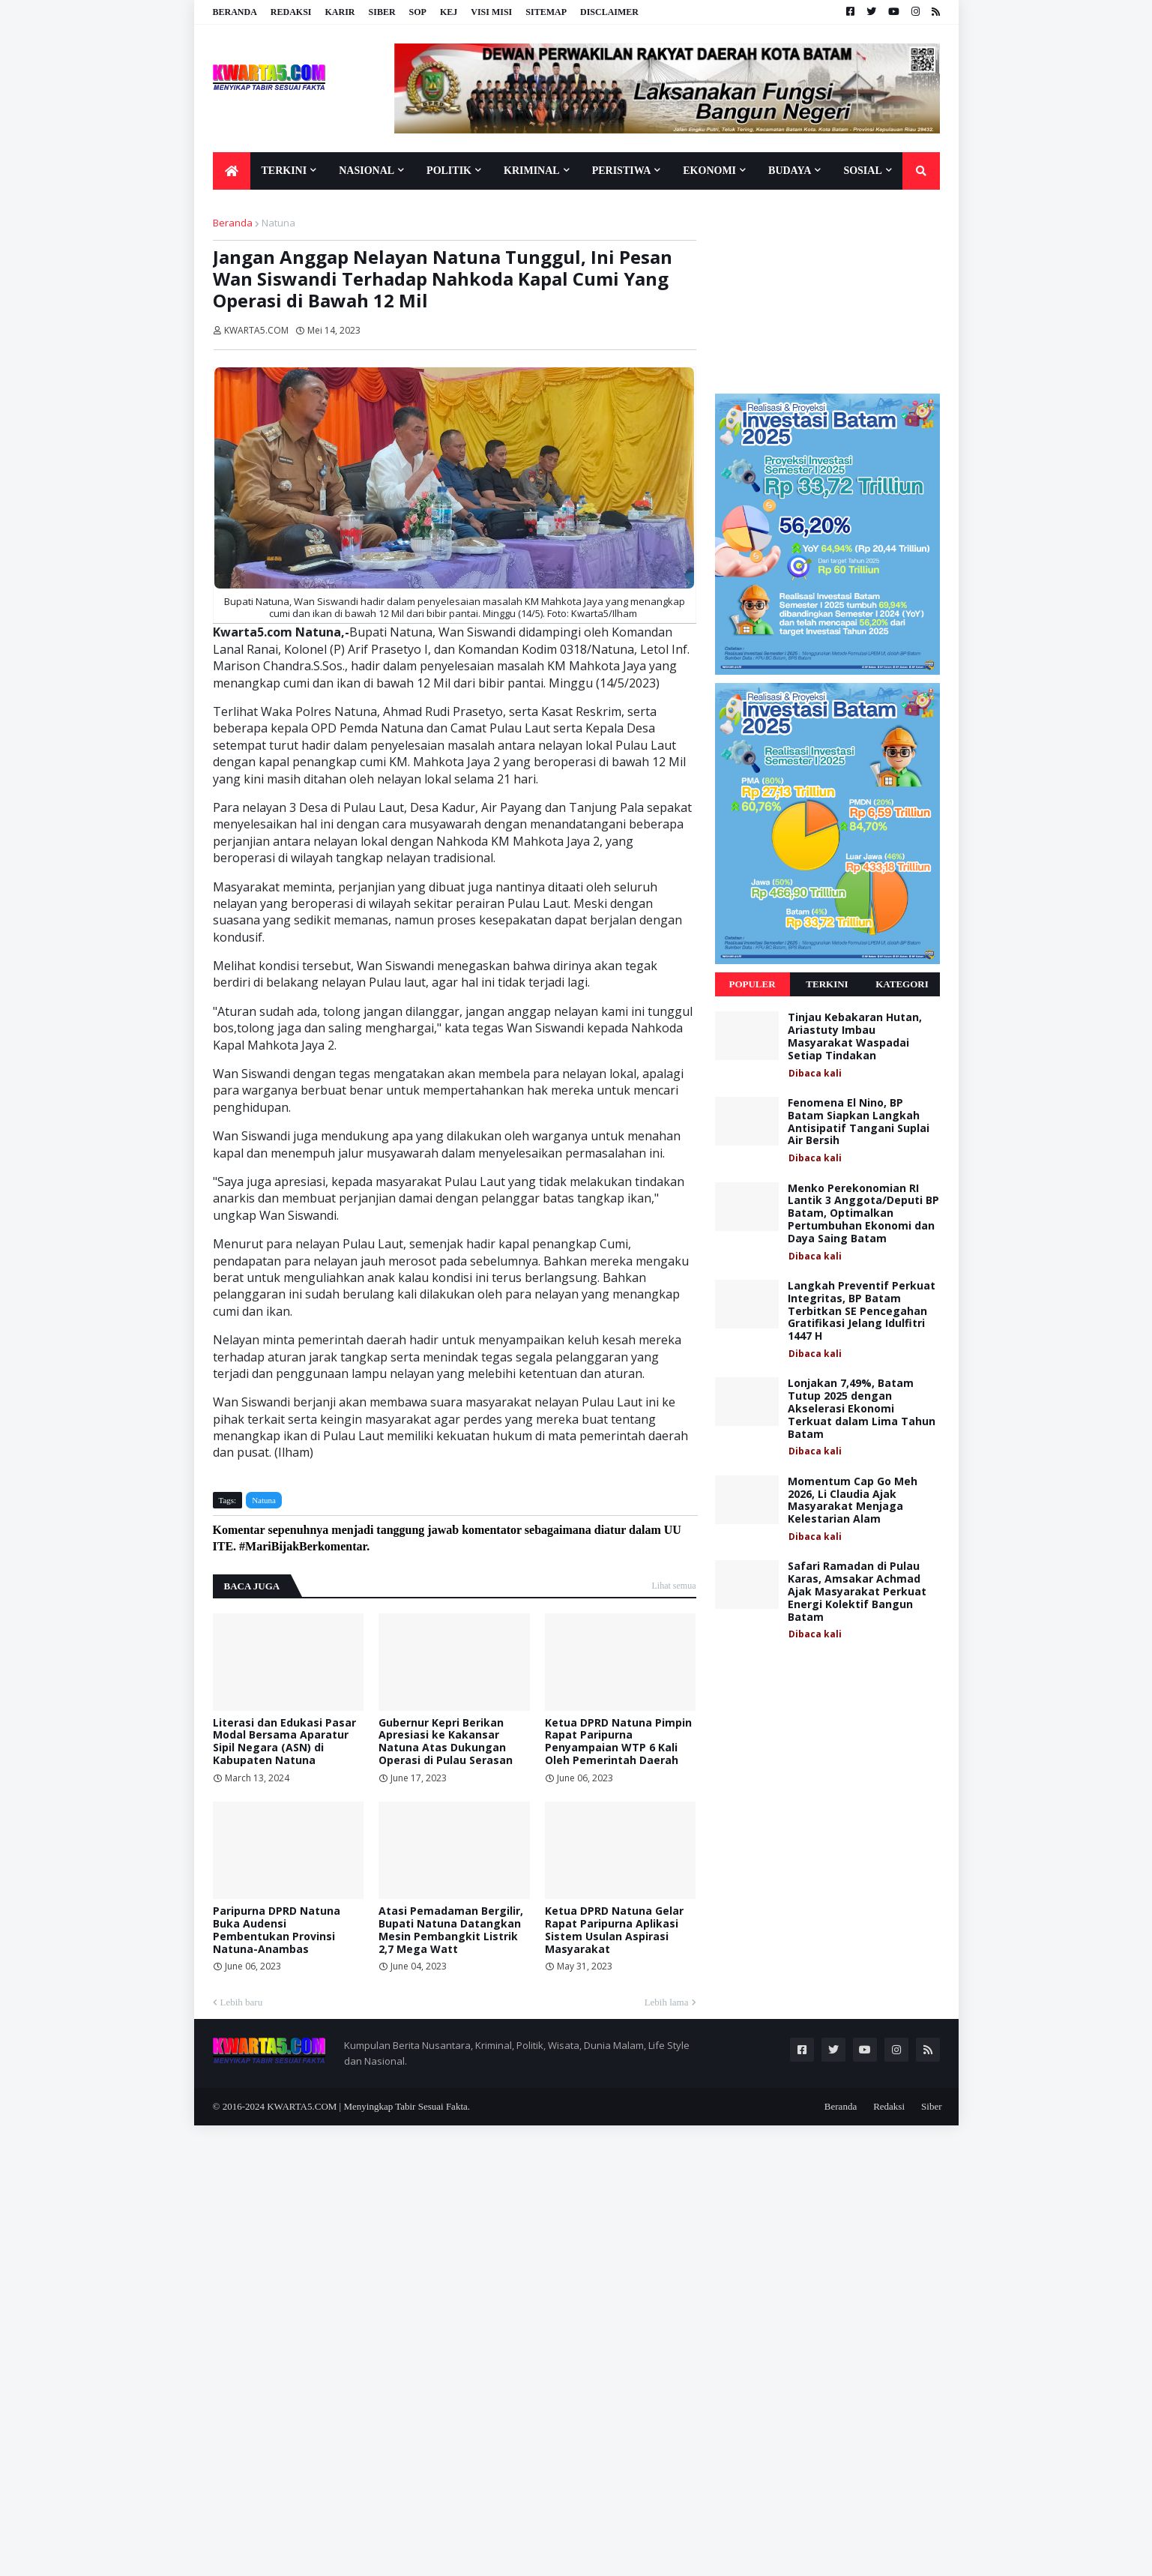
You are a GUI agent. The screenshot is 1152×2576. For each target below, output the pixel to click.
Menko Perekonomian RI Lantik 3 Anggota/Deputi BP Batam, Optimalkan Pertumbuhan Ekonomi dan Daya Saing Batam (863, 1213)
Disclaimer (609, 12)
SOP (417, 12)
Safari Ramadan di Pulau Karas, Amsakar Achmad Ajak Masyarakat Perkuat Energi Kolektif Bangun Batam (857, 1591)
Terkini (827, 984)
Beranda (235, 12)
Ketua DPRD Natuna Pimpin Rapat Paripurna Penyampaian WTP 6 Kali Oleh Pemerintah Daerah (618, 1742)
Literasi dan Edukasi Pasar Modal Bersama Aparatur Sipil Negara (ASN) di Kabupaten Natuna (284, 1742)
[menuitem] (231, 171)
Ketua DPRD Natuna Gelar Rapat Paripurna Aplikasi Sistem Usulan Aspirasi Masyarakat (614, 1930)
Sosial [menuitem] (862, 170)
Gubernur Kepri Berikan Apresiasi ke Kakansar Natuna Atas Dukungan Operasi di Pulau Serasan (446, 1742)
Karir (340, 12)
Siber (382, 12)
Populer (752, 984)
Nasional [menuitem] (366, 170)
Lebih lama (667, 2002)
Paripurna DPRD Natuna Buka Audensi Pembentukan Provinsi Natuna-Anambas (276, 1930)
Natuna (278, 222)
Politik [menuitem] (448, 170)
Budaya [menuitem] (789, 170)
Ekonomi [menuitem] (709, 170)
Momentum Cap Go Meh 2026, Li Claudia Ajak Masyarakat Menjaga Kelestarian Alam (852, 1500)
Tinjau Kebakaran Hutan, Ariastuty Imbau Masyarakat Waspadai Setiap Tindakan (855, 1036)
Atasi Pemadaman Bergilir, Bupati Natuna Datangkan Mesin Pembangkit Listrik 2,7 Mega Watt (451, 1930)
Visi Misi (491, 12)
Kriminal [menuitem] (532, 170)
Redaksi (291, 12)
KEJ (448, 12)
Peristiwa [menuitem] (621, 170)
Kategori (902, 984)
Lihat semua (674, 1585)
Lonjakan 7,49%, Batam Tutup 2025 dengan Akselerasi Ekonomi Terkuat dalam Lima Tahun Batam (861, 1408)
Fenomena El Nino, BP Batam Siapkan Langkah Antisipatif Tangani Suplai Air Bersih (858, 1122)
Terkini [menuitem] (284, 170)
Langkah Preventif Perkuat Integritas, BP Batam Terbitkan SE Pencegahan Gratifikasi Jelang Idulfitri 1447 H (861, 1311)
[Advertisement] (827, 291)
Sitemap (546, 12)
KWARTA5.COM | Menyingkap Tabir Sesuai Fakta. (368, 2106)
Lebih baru (241, 2002)
